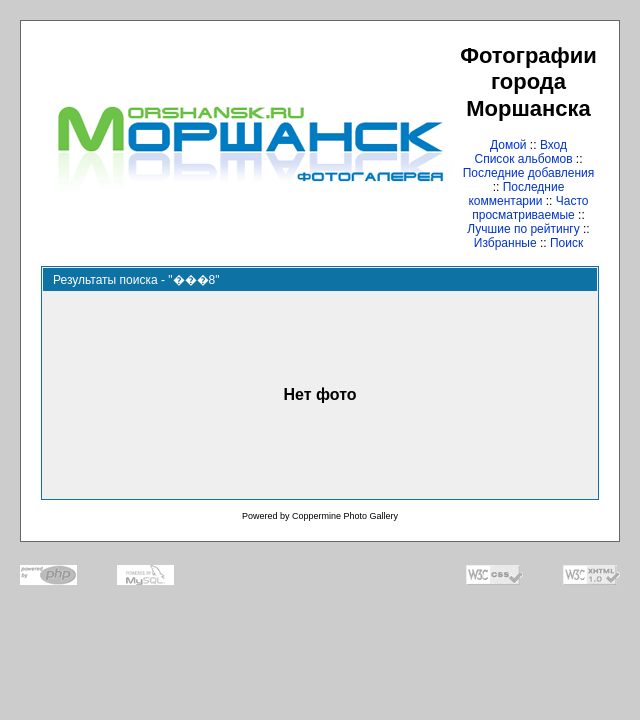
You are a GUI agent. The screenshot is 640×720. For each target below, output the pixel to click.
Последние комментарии (516, 194)
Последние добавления (529, 173)
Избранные (505, 243)
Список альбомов (523, 159)
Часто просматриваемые (530, 208)
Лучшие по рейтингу (523, 229)
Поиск (566, 243)
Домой (508, 145)
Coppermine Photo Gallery (345, 516)
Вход (553, 145)
